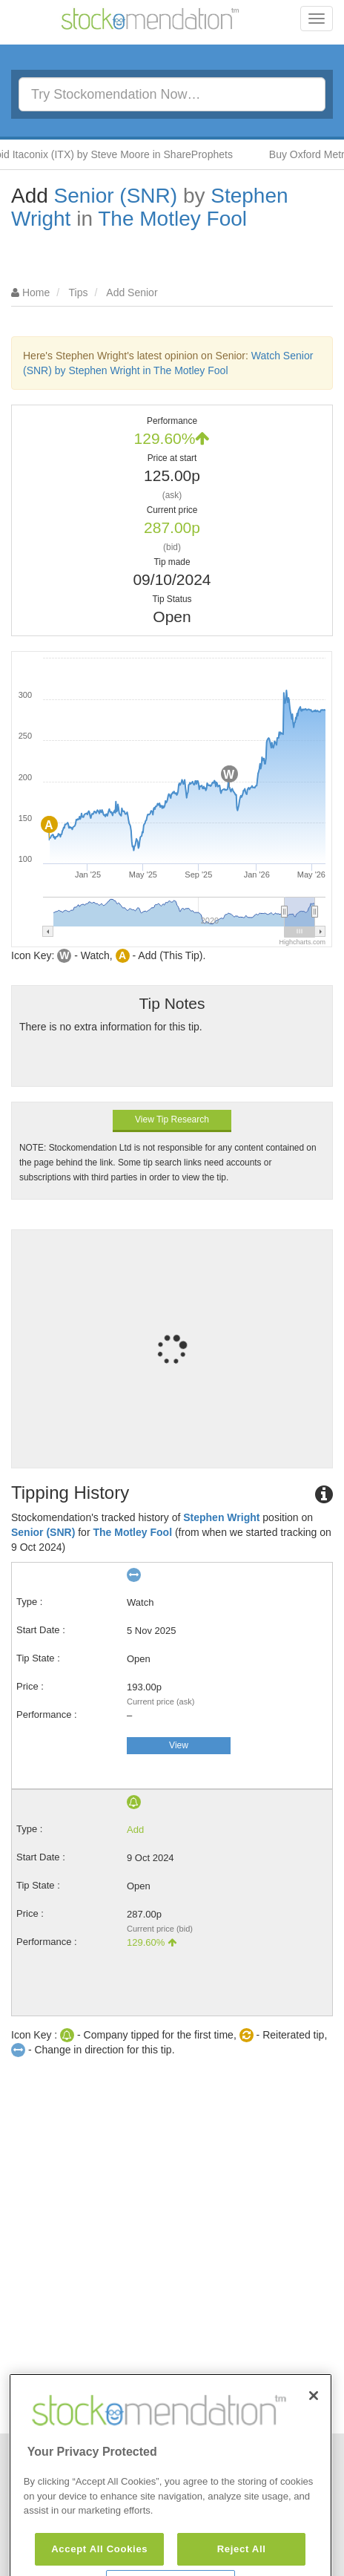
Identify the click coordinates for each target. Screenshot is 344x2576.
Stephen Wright (221, 1517)
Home (36, 292)
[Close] (313, 2435)
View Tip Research (172, 1119)
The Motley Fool (172, 218)
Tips (78, 292)
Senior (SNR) (115, 195)
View (178, 1745)
